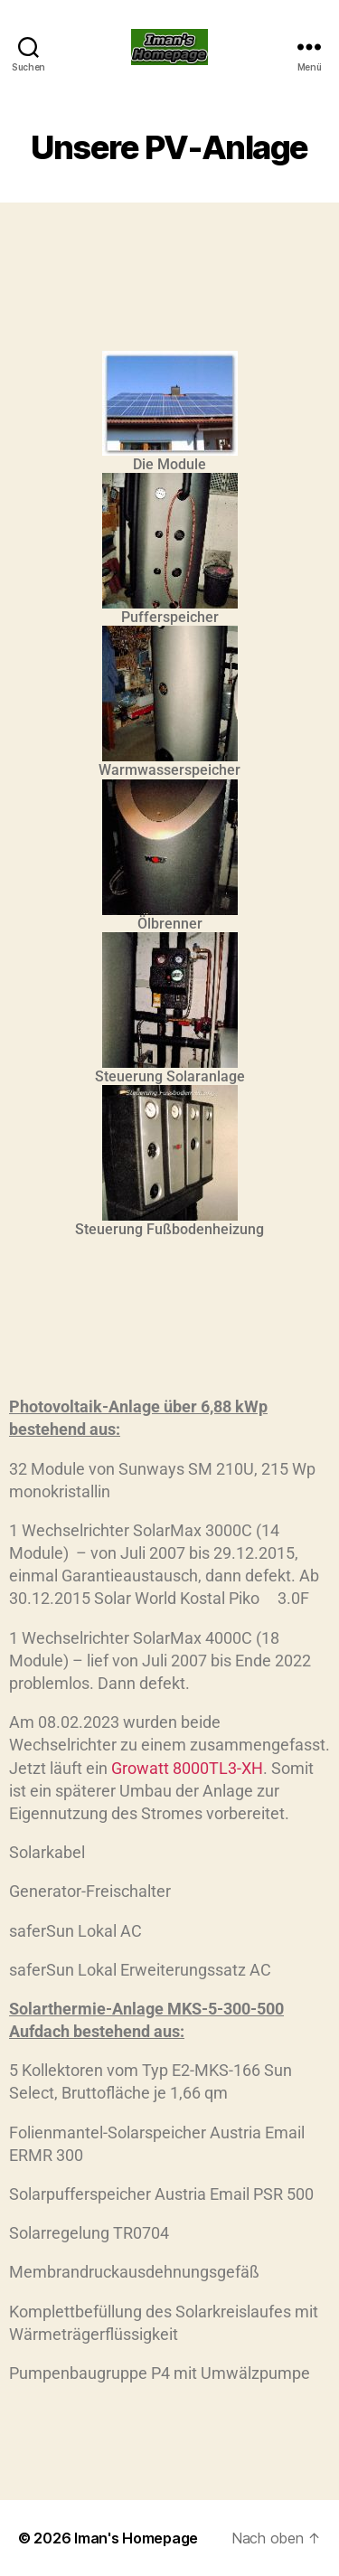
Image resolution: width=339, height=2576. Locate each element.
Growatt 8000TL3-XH (187, 1768)
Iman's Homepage (136, 2538)
